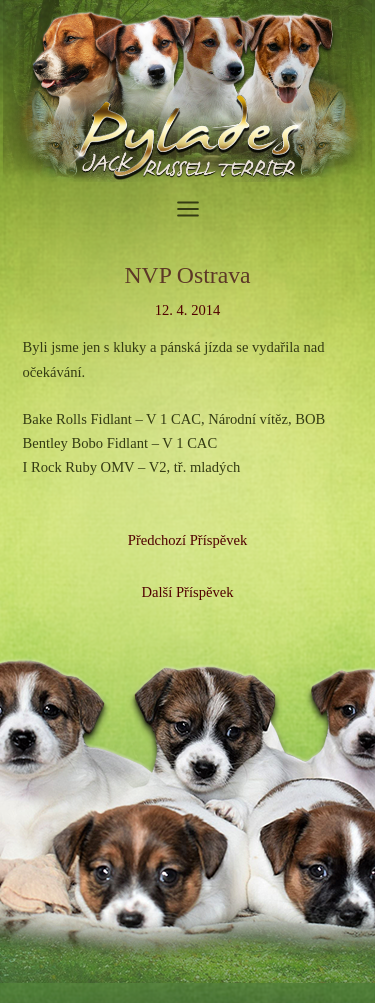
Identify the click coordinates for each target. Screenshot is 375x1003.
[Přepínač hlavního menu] (188, 209)
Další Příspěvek (188, 592)
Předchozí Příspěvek (187, 540)
